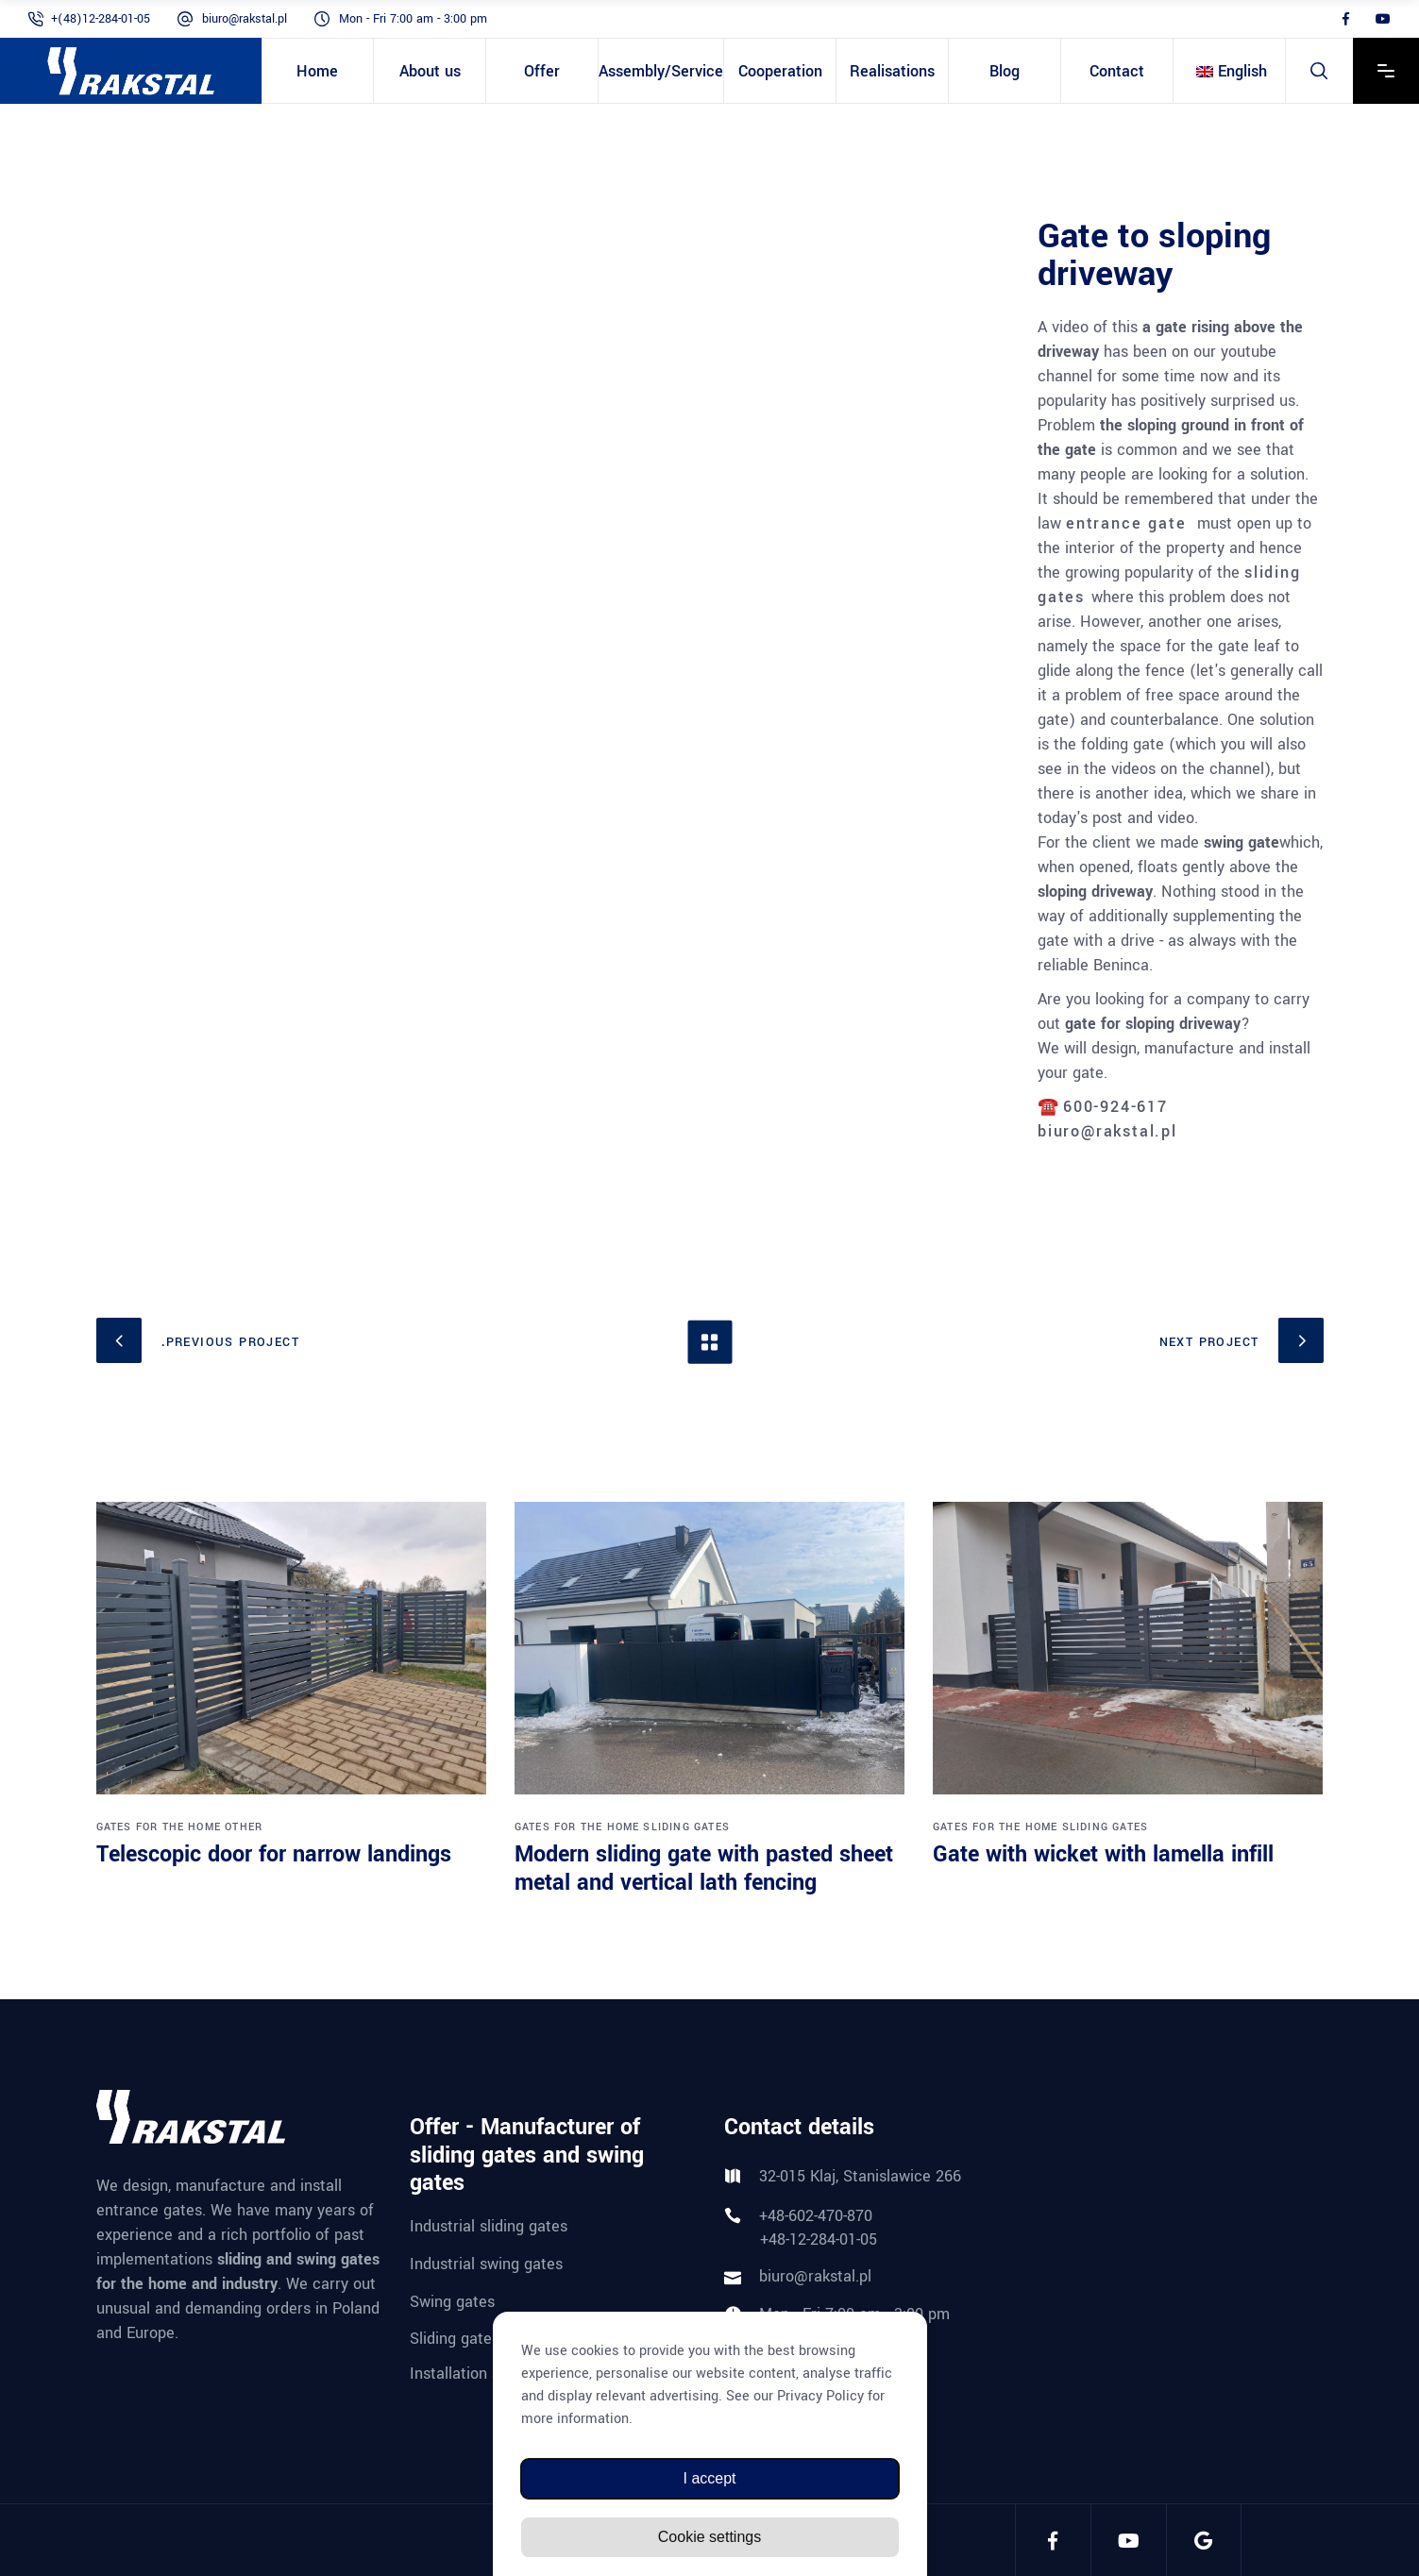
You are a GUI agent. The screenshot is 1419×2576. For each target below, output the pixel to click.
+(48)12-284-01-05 (100, 18)
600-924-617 (1115, 1107)
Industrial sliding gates (488, 2226)
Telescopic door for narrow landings (273, 1854)
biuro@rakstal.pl (244, 18)
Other (243, 1827)
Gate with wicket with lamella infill (1103, 1854)
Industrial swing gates (486, 2264)
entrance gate (1126, 523)
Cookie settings (709, 2537)
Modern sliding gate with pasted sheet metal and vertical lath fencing (704, 1868)
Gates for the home (159, 1827)
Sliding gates (686, 1827)
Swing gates (452, 2301)
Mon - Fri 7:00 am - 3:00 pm (413, 18)
